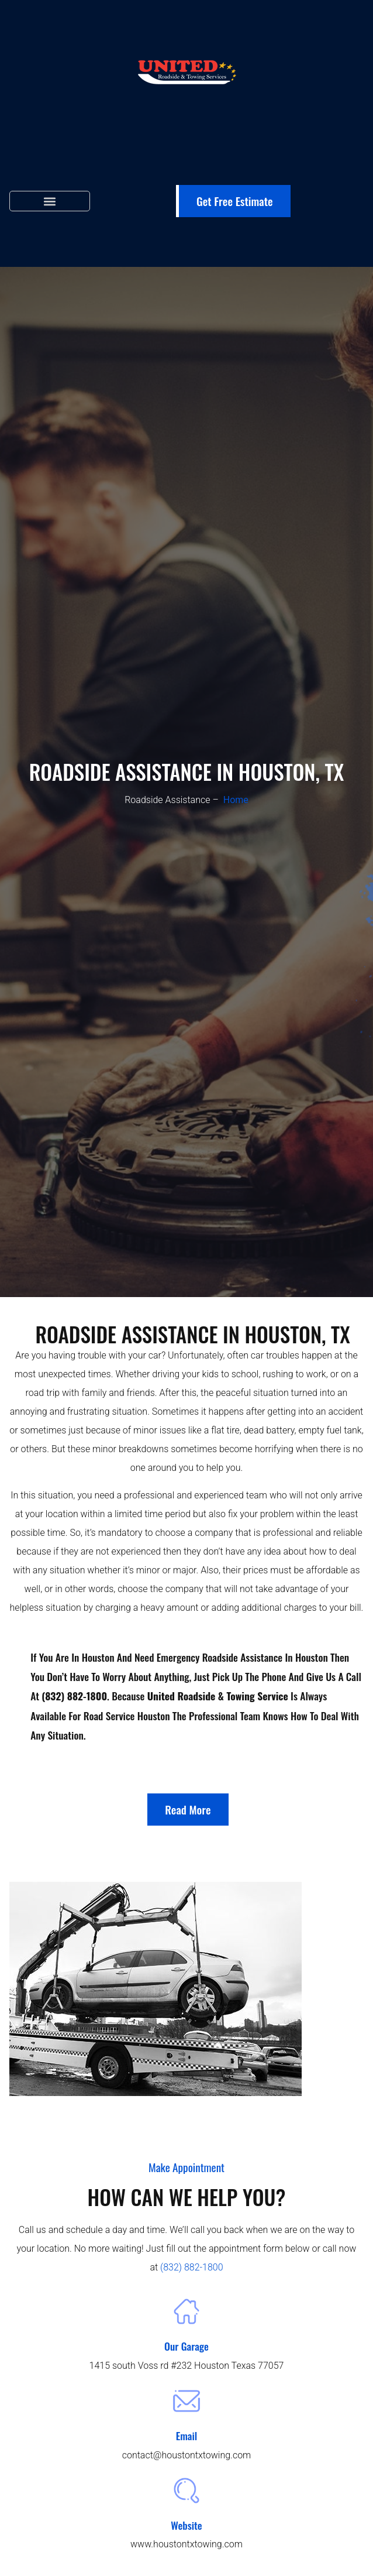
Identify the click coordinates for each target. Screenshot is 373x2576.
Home (235, 799)
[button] (49, 201)
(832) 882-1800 (191, 2267)
